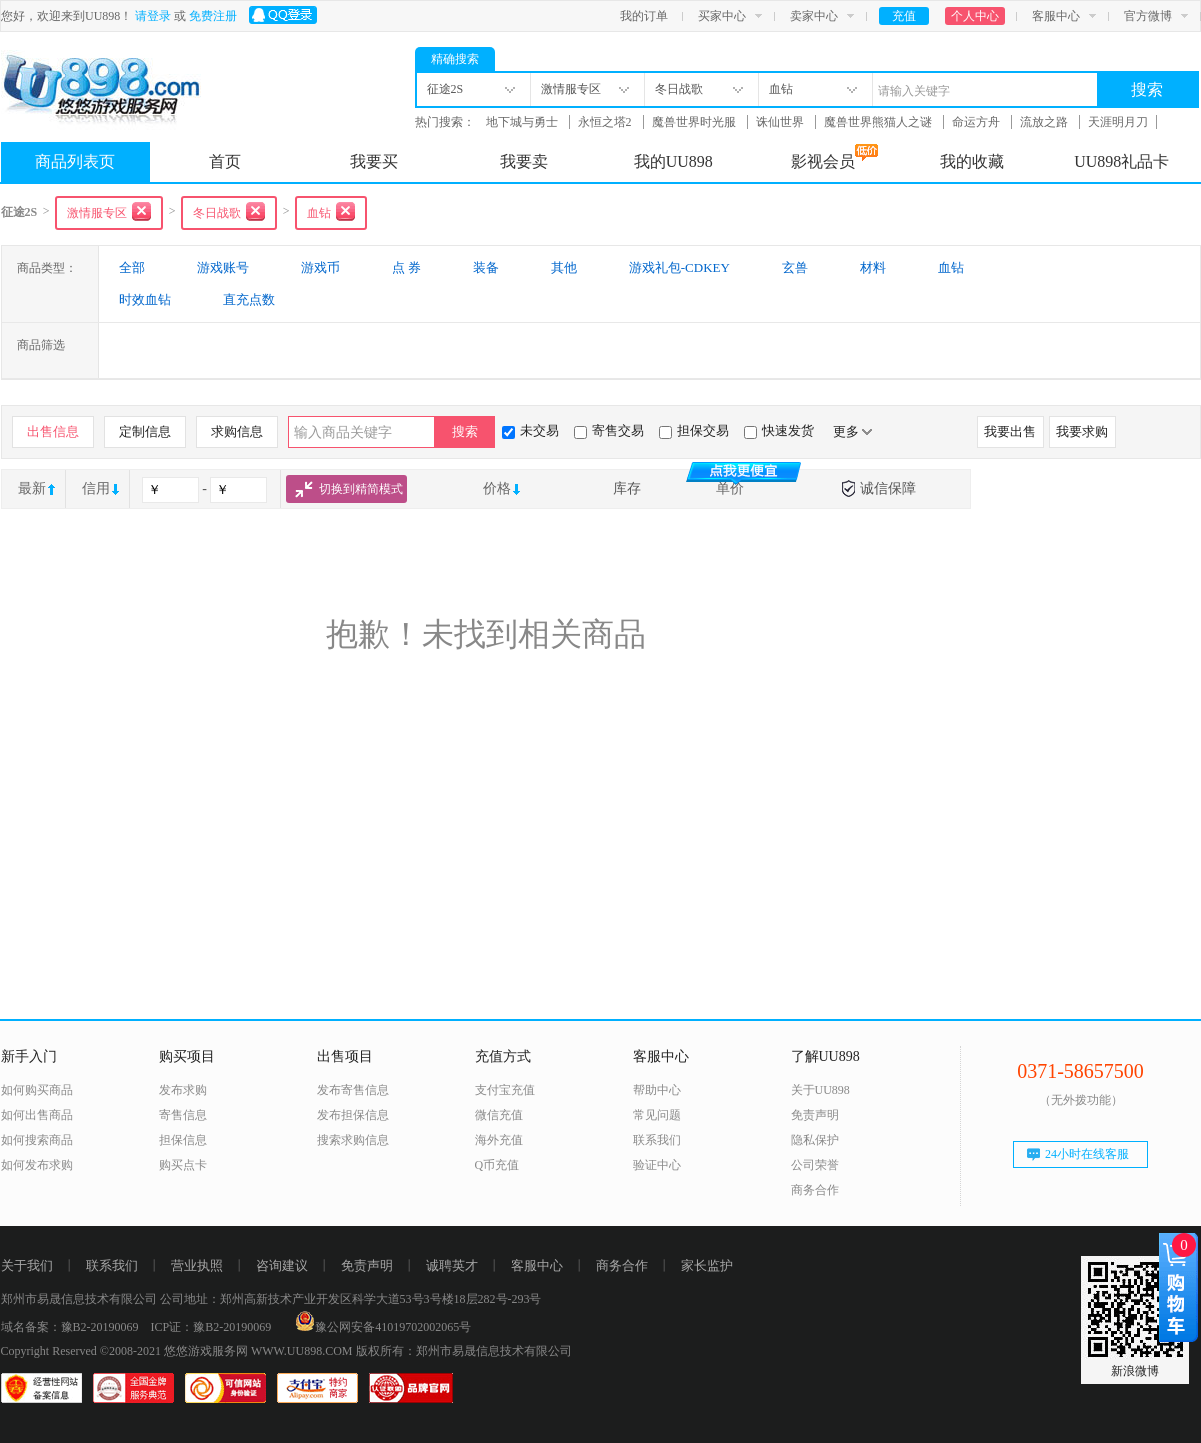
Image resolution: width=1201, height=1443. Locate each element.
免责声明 (815, 1115)
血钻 (951, 267)
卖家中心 (814, 16)
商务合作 (815, 1190)
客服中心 (1056, 16)
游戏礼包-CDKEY (679, 267)
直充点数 (249, 299)
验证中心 (657, 1165)
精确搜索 (455, 59)
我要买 (374, 161)
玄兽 (795, 267)
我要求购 (1082, 431)
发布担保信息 (353, 1115)
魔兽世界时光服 (695, 122)
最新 (32, 488)
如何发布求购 (37, 1165)
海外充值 (499, 1140)
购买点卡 (183, 1165)
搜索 (1147, 89)
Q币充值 (497, 1165)
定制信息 (145, 431)
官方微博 (1148, 16)
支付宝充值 (505, 1090)
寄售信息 (183, 1115)
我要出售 (1010, 431)
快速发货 (779, 431)
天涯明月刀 (1118, 122)
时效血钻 (145, 299)
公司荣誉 (815, 1165)
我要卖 (524, 161)
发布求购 (183, 1090)
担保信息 (183, 1140)
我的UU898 (673, 161)
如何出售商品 (37, 1115)
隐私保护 (815, 1140)
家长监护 (707, 1265)
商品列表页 (75, 161)
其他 (564, 267)
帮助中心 (657, 1090)
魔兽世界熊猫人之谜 (879, 122)
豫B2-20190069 (100, 1327)
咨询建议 (282, 1265)
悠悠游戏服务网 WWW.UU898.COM (258, 1351)
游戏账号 (223, 267)
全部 (132, 267)
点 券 (406, 267)
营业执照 (197, 1265)
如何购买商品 (37, 1090)
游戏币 (320, 267)
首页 (225, 161)
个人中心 (975, 16)
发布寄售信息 (353, 1090)
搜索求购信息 (353, 1140)
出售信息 (53, 431)
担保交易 (694, 431)
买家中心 (722, 16)
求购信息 (237, 431)
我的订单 (644, 16)
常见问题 (657, 1115)
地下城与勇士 (523, 122)
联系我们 (657, 1140)
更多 (852, 431)
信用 (96, 488)
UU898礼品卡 (1121, 161)
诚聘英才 (452, 1265)
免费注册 (213, 16)
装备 (486, 267)
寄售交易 (609, 431)
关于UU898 (820, 1090)
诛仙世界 (781, 122)
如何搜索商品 (37, 1140)
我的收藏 (972, 161)
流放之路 (1045, 122)
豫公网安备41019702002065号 (383, 1327)
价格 (497, 488)
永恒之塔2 (606, 122)
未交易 (530, 431)
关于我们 (27, 1265)
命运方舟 (977, 122)
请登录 (153, 16)
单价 (732, 488)
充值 (904, 16)
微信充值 (499, 1115)
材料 (873, 267)
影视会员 (834, 157)
